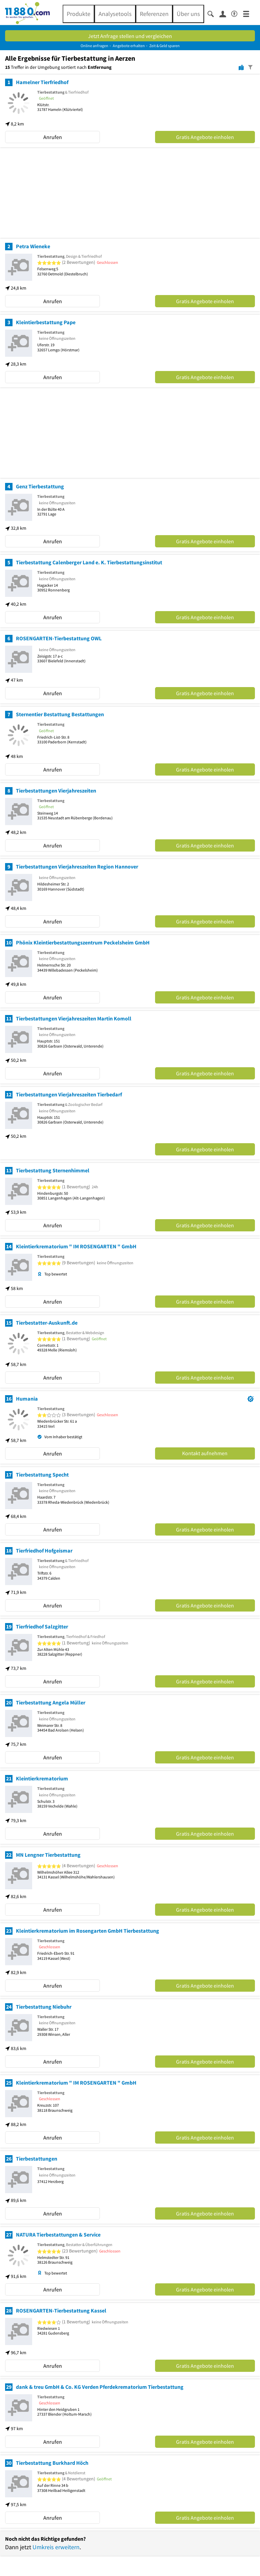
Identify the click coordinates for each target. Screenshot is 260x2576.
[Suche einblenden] (213, 13)
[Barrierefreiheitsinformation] (237, 12)
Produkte (78, 14)
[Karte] (241, 67)
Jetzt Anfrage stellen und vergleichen (130, 36)
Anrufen (52, 137)
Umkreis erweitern (56, 2547)
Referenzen (154, 14)
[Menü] (249, 13)
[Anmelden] (225, 13)
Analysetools (115, 14)
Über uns (188, 14)
